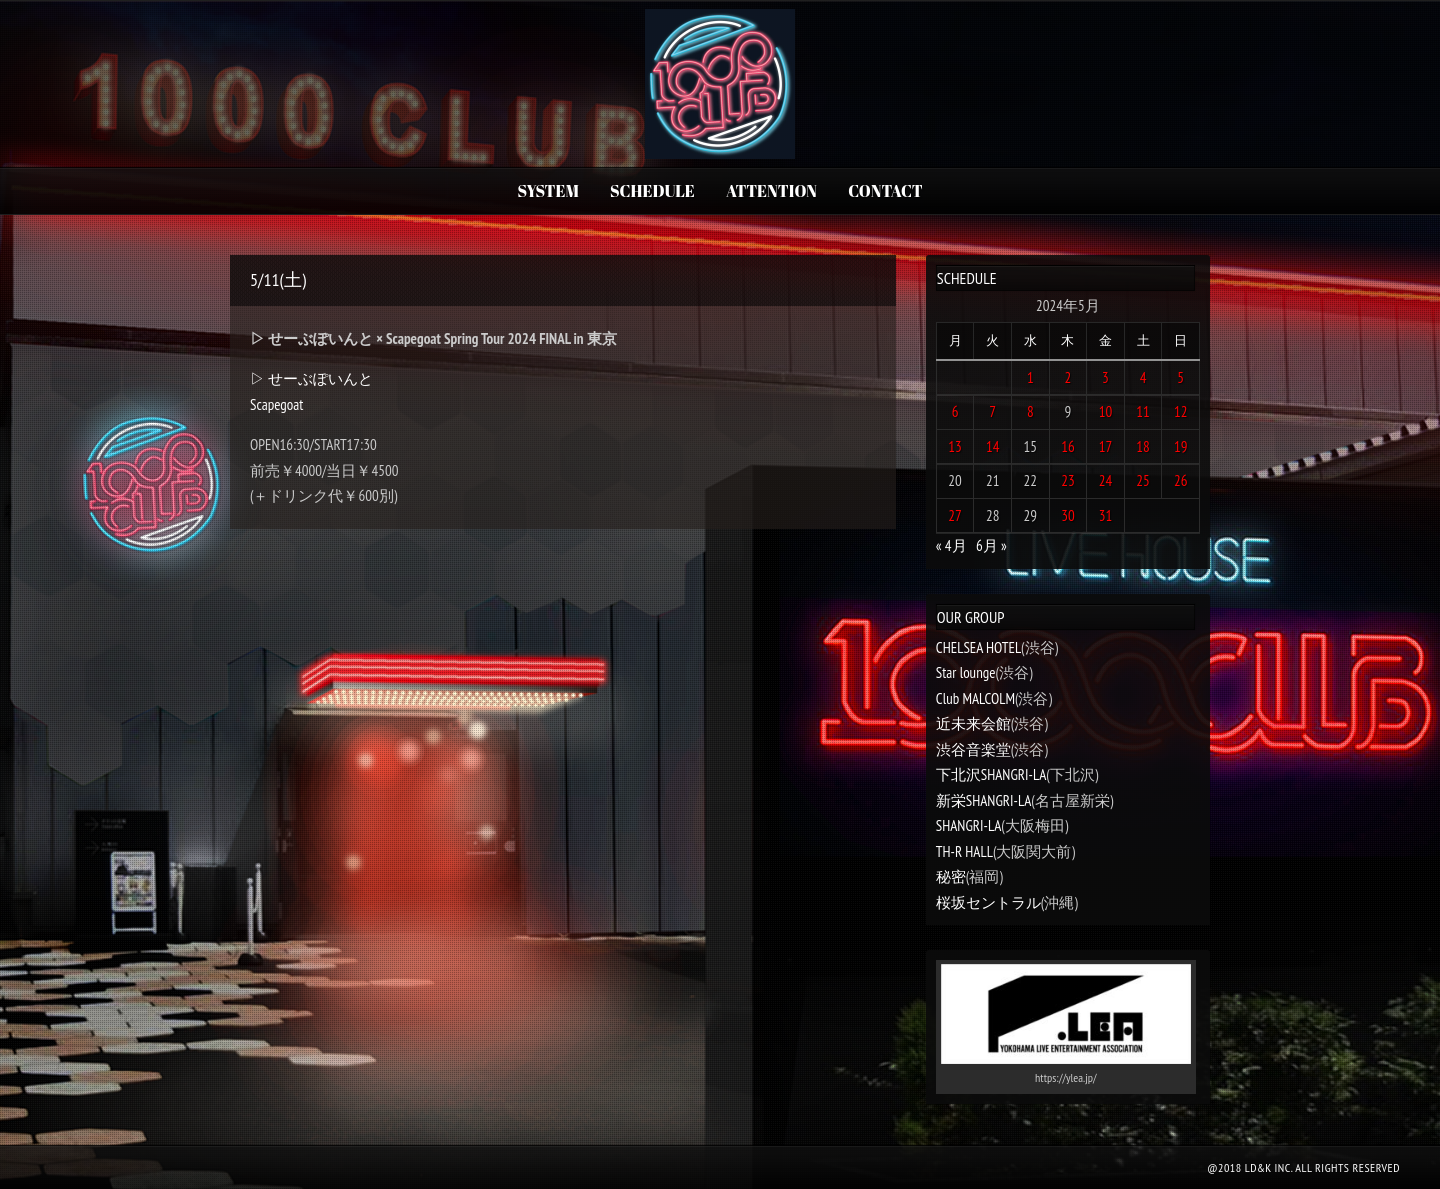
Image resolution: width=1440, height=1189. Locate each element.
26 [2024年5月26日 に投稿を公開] (1181, 480)
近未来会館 (973, 723)
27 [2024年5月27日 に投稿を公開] (955, 515)
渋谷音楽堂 (973, 749)
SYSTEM (547, 191)
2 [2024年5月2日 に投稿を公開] (1068, 377)
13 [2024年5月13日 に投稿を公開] (955, 446)
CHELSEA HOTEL (978, 647)
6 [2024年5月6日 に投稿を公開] (955, 411)
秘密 (951, 876)
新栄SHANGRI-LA (983, 800)
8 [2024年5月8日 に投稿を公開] (1030, 411)
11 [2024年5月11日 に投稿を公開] (1143, 411)
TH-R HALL (964, 851)
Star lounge (966, 672)
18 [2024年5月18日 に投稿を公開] (1143, 446)
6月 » (991, 545)
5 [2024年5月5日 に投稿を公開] (1180, 377)
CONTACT (885, 191)
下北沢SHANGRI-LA (991, 774)
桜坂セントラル (988, 902)
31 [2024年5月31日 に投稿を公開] (1106, 515)
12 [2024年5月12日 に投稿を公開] (1181, 411)
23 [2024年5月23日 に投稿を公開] (1068, 480)
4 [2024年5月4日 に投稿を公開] (1143, 377)
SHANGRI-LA (968, 825)
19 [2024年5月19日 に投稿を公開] (1181, 446)
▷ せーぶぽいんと (311, 378)
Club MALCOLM (975, 698)
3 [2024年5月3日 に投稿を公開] (1105, 377)
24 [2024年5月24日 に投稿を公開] (1106, 480)
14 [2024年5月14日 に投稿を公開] (993, 446)
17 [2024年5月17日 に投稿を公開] (1106, 446)
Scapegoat (276, 404)
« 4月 (951, 545)
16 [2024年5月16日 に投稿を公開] (1068, 446)
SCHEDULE (652, 191)
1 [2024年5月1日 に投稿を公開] (1030, 377)
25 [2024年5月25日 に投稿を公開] (1143, 480)
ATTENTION (771, 191)
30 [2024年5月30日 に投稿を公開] (1068, 515)
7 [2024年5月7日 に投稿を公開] (992, 411)
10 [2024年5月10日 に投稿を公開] (1106, 411)
